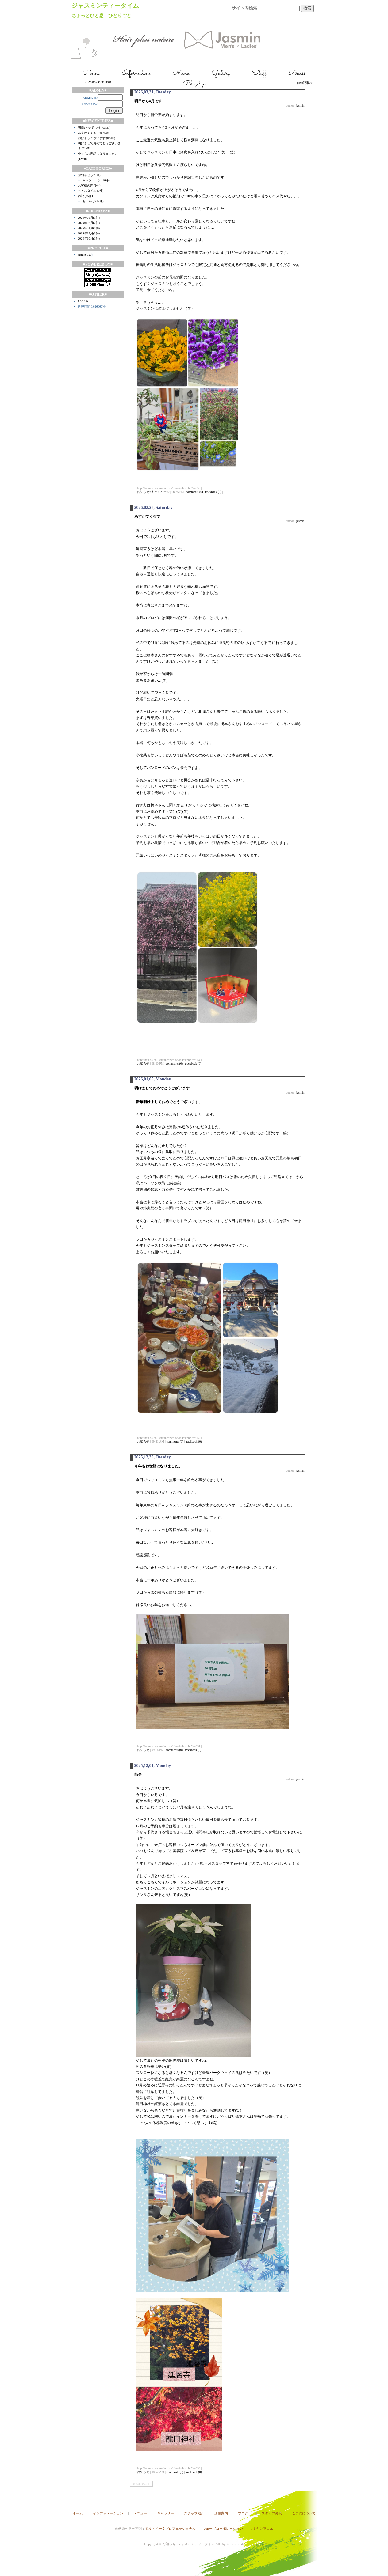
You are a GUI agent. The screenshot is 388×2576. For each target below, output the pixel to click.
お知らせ (143, 1063)
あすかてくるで (147, 516)
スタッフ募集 (272, 2513)
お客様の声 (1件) (89, 185)
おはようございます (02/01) (96, 138)
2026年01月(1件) (89, 228)
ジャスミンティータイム (105, 5)
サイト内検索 (244, 8)
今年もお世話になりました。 (158, 1466)
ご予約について (304, 2513)
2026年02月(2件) (89, 223)
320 (89, 254)
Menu (181, 73)
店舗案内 (221, 2513)
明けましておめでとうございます (162, 1088)
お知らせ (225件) (89, 175)
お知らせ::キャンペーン (153, 492)
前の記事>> (305, 83)
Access (297, 73)
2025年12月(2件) (89, 233)
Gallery (221, 73)
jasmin (82, 254)
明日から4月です (148, 101)
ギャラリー (165, 2513)
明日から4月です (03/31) (94, 127)
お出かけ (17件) (93, 201)
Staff (259, 73)
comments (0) (194, 492)
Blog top (194, 84)
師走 (138, 1774)
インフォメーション (108, 2513)
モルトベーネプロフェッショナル (170, 2528)
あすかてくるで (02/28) (93, 132)
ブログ (243, 2513)
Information (136, 73)
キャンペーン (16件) (96, 180)
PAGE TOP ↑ (141, 2483)
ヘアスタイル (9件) (91, 190)
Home (91, 73)
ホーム (78, 2513)
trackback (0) (213, 492)
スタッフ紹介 (194, 2513)
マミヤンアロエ (261, 2528)
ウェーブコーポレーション (222, 2528)
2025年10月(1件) (89, 238)
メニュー (140, 2513)
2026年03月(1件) (89, 217)
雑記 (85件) (85, 196)
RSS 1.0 (83, 301)
